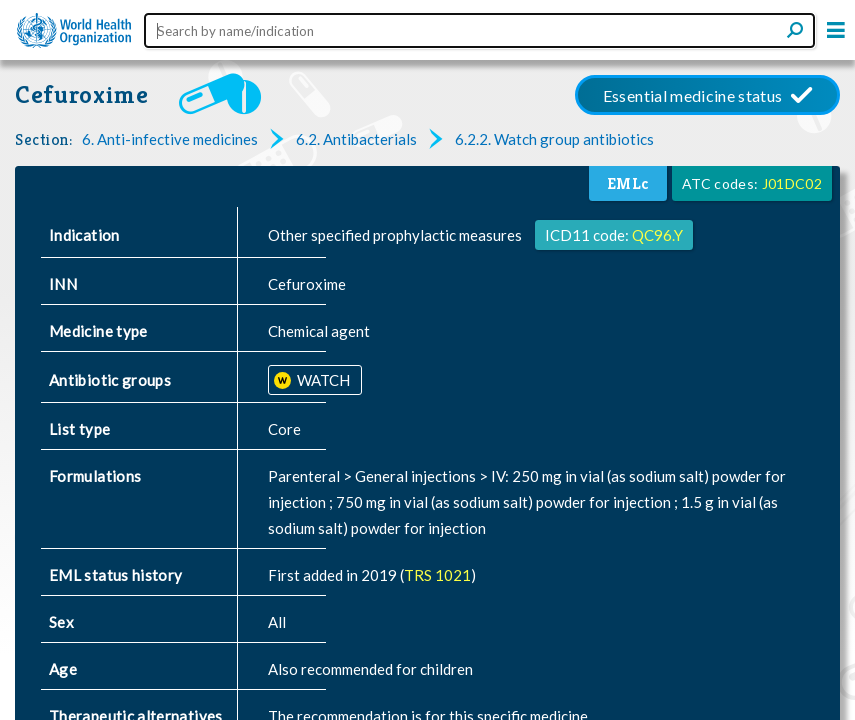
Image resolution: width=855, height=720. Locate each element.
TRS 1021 (437, 575)
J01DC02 (792, 183)
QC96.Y (657, 235)
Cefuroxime (82, 94)
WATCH (322, 380)
